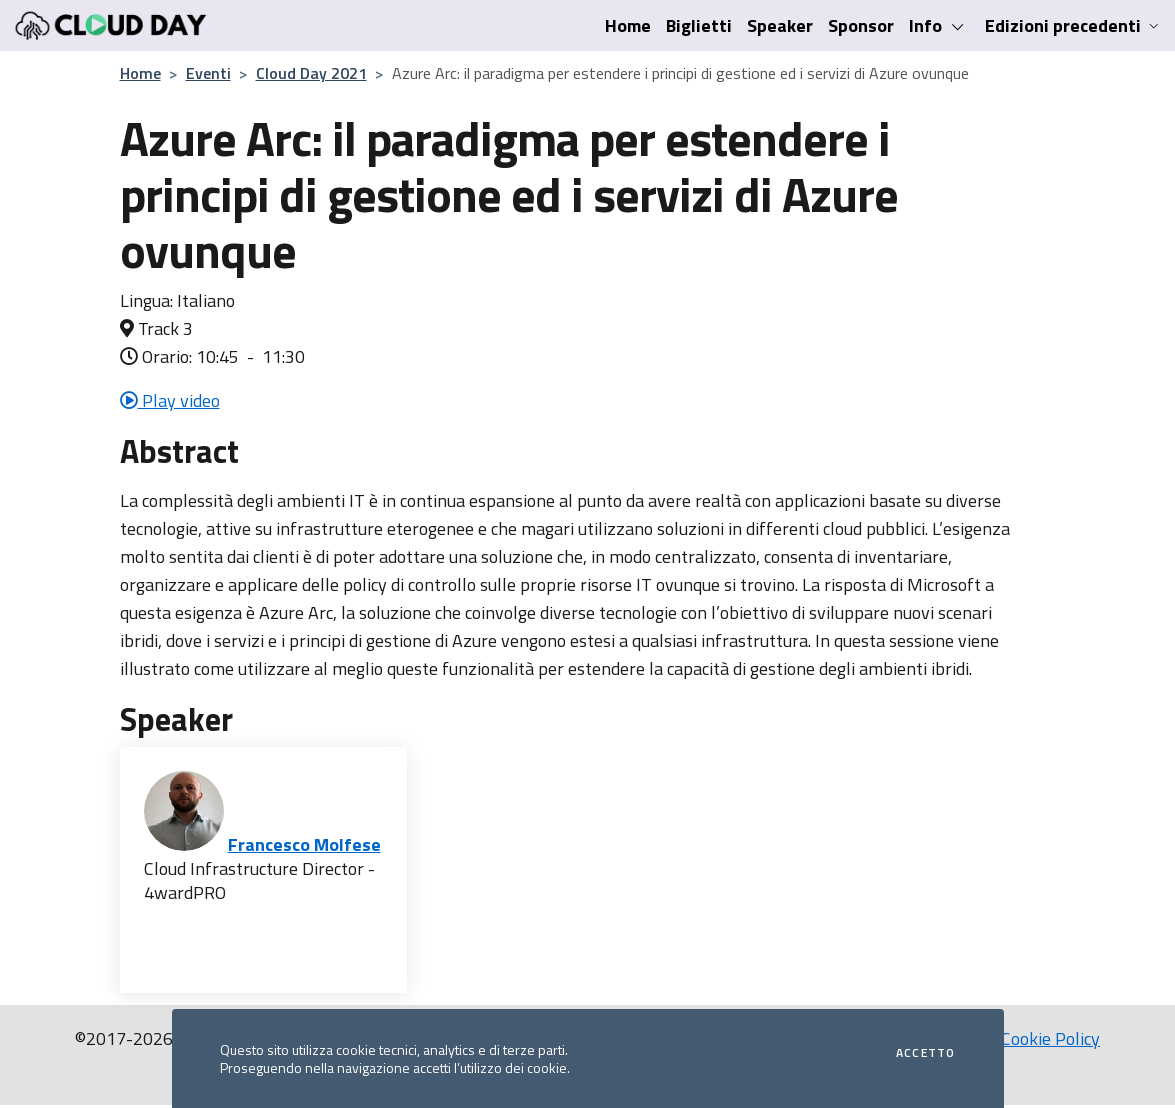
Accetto (925, 1053)
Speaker (780, 25)
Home (628, 25)
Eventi (208, 73)
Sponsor (861, 25)
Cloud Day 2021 (311, 73)
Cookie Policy (1050, 1038)
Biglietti (699, 25)
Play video (170, 400)
